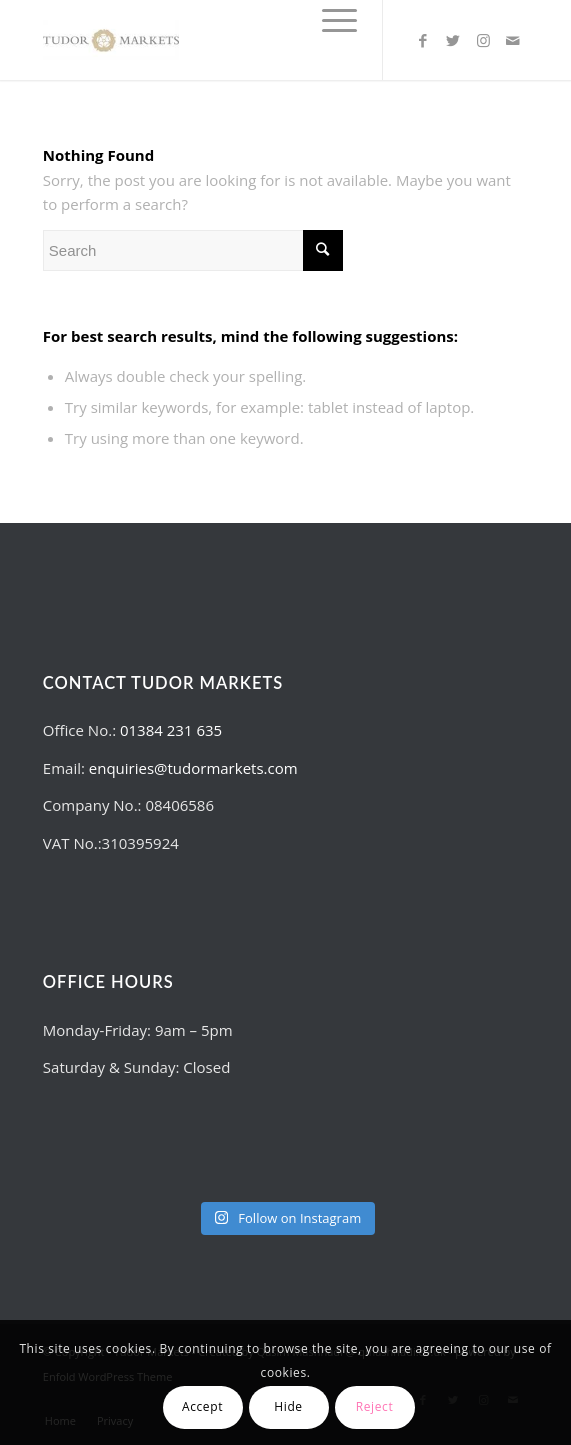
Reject (375, 1406)
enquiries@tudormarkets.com (193, 768)
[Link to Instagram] (483, 40)
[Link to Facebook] (423, 40)
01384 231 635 (171, 730)
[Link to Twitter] (453, 40)
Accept (202, 1406)
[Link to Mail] (513, 40)
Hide (288, 1406)
